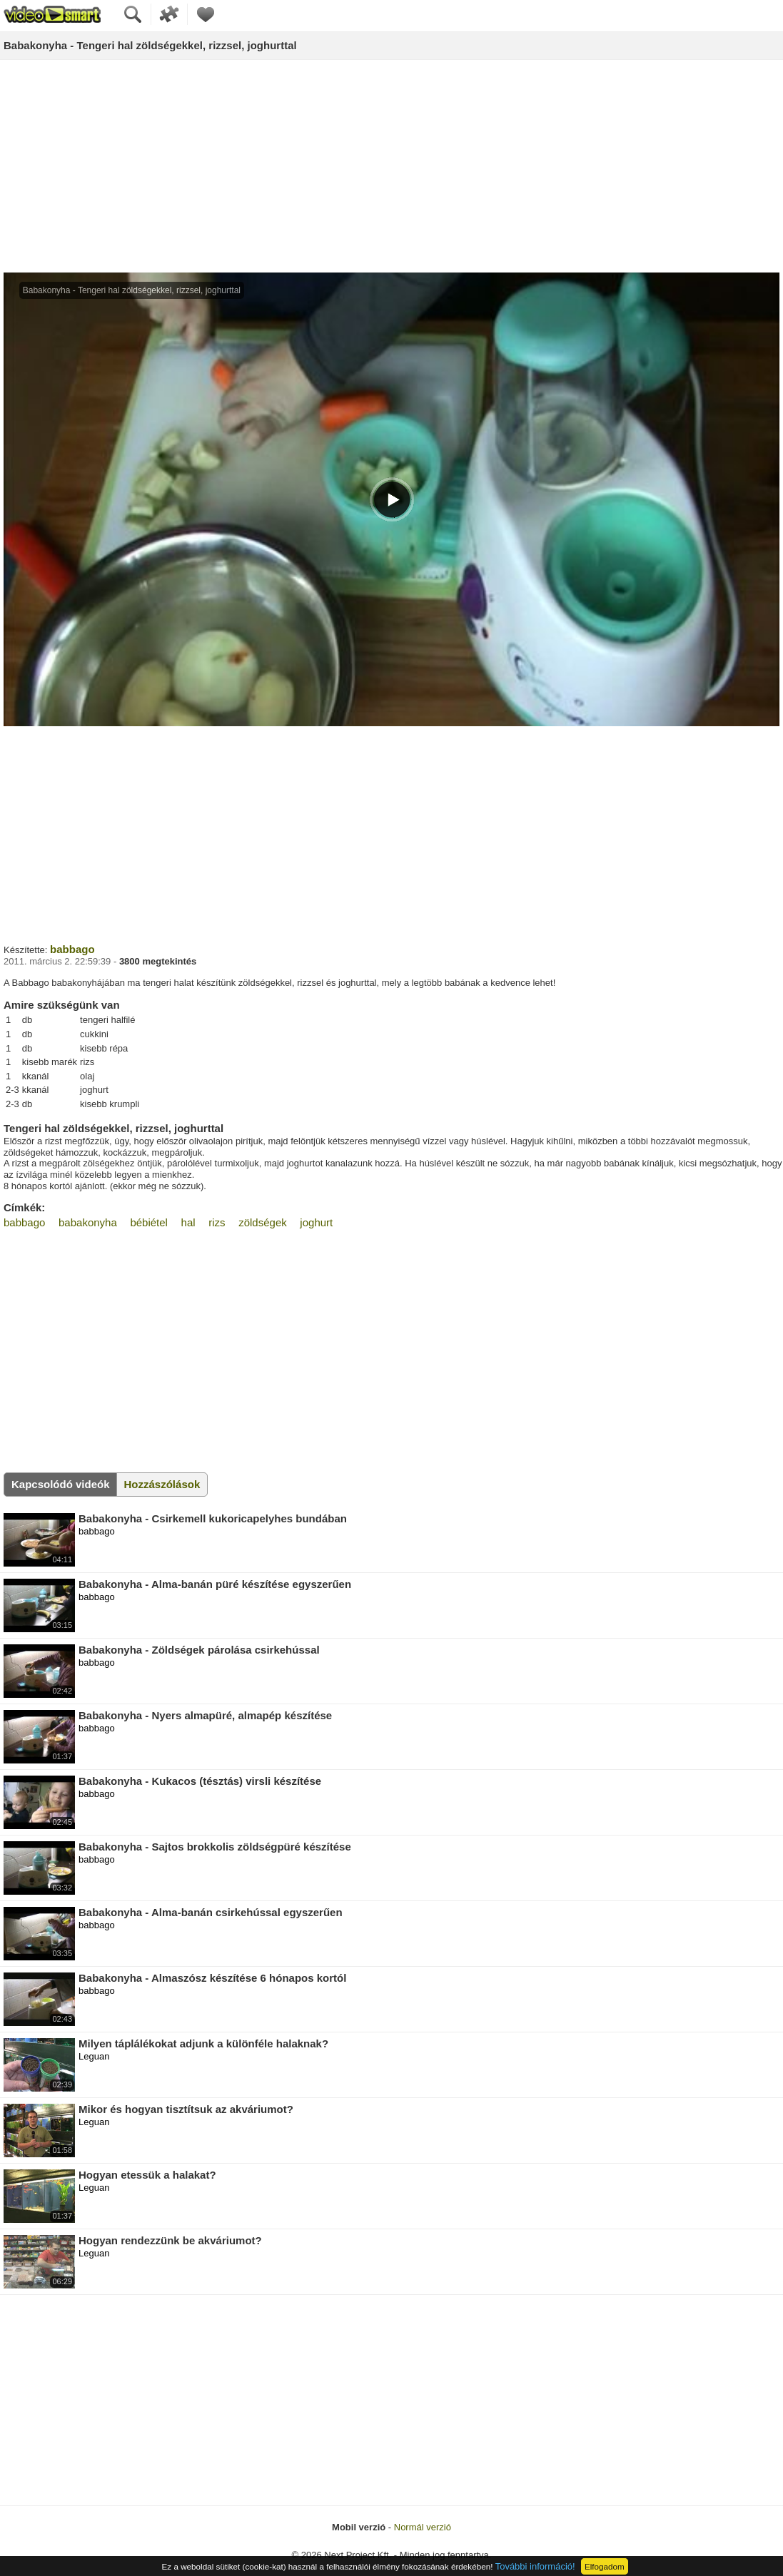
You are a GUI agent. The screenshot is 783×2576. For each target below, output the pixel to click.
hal (188, 1222)
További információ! (535, 2566)
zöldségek (262, 1222)
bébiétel (149, 1222)
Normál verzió (422, 2527)
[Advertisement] (391, 167)
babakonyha (88, 1222)
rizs (216, 1222)
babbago (72, 949)
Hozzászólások (162, 1484)
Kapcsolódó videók (60, 1484)
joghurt (316, 1222)
